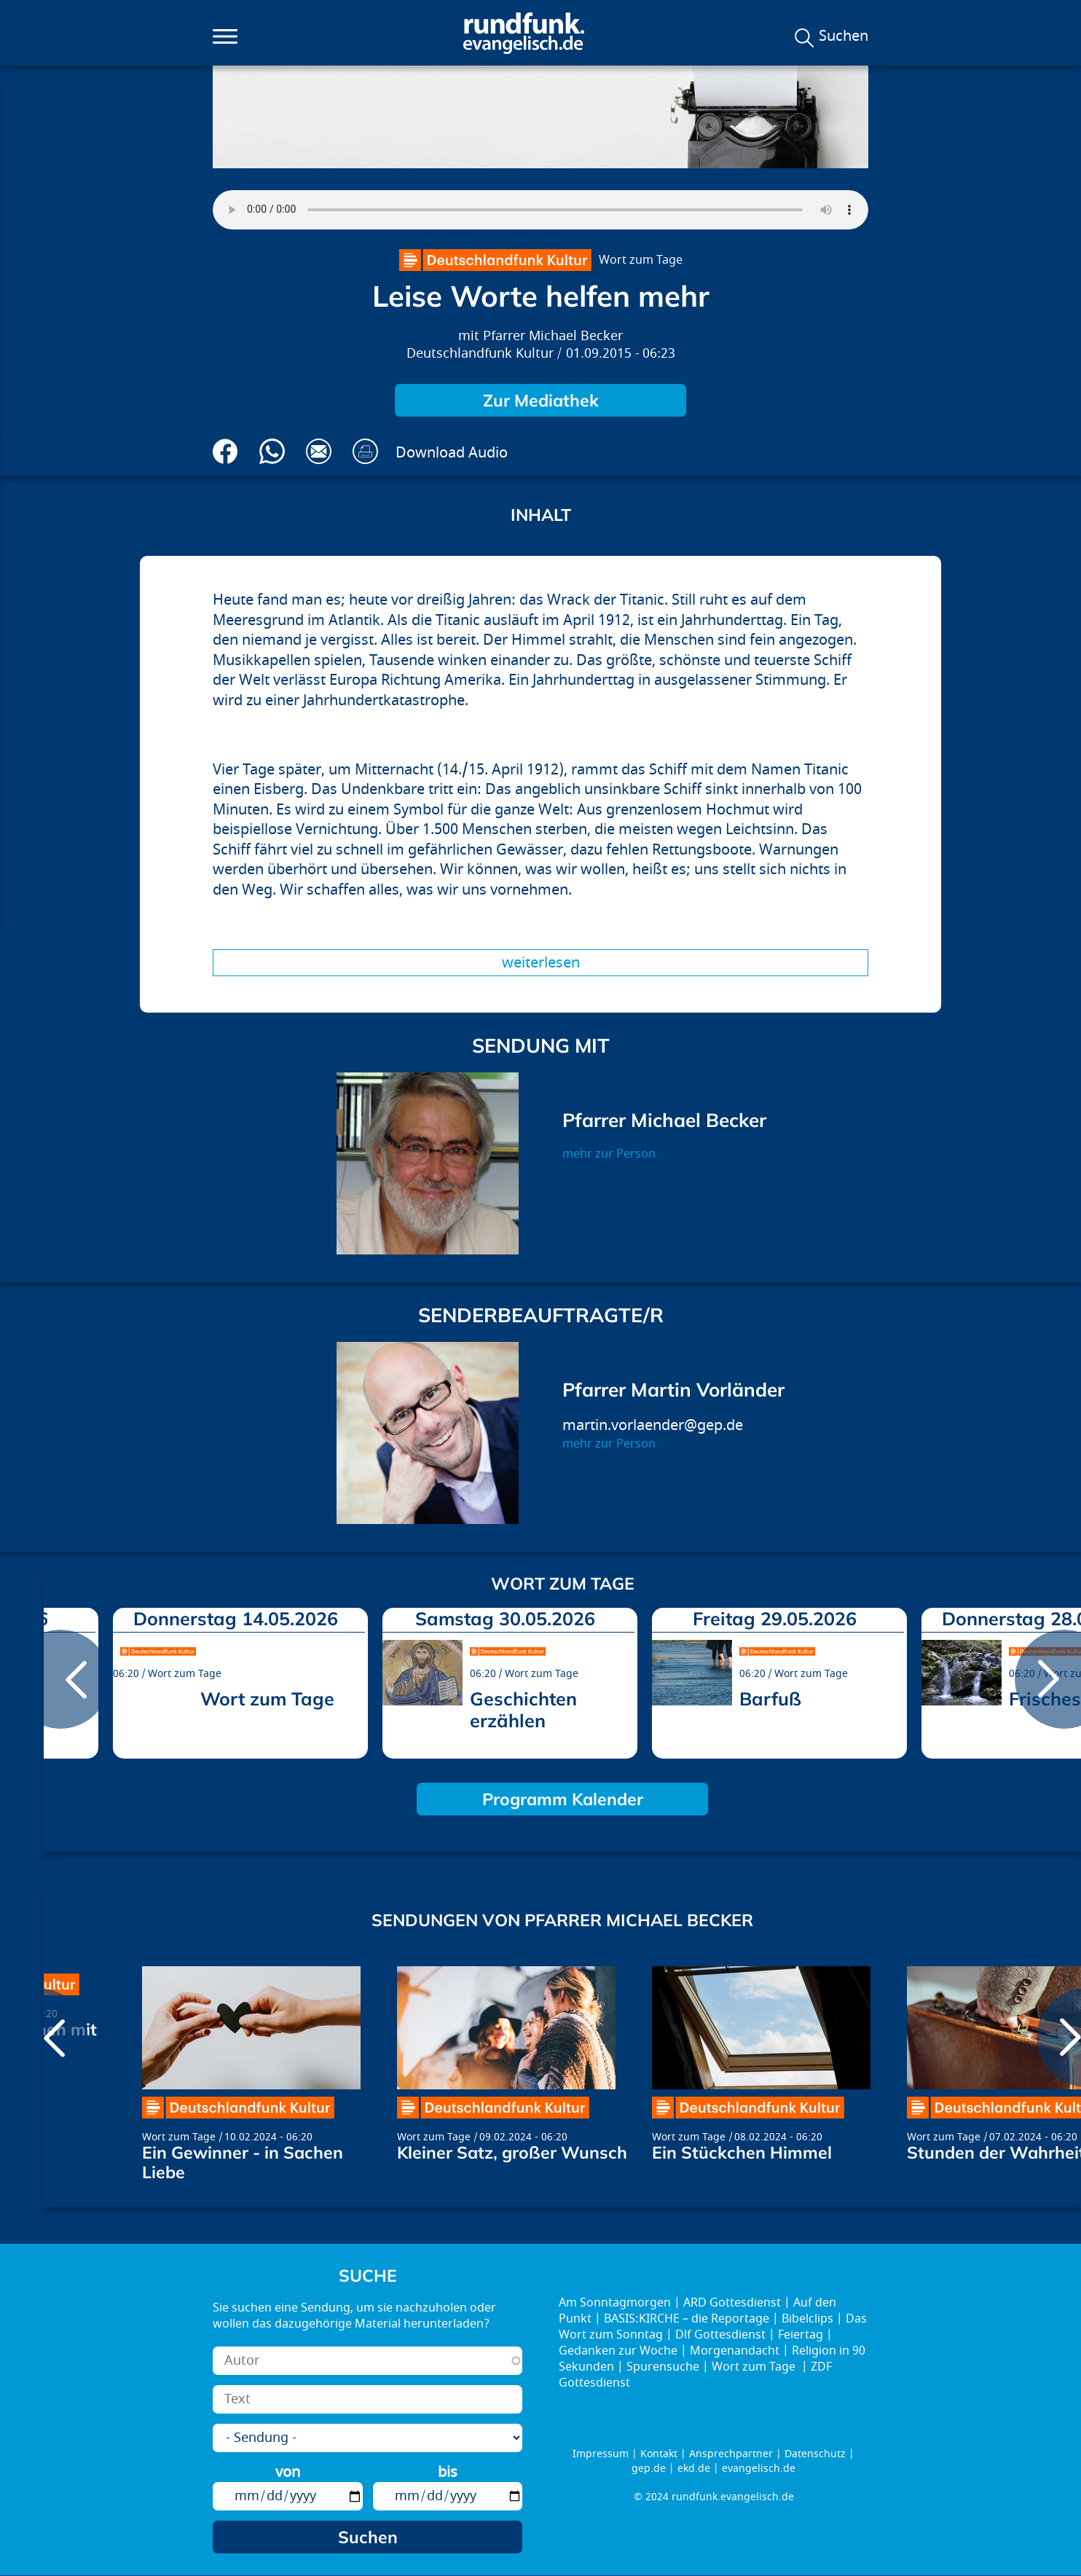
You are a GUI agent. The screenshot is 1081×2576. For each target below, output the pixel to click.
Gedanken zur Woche (618, 2351)
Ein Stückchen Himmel (742, 2152)
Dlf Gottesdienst (720, 2335)
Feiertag (800, 2335)
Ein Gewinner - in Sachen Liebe (242, 2162)
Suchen (843, 36)
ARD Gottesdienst (732, 2303)
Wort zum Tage (641, 260)
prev (60, 1679)
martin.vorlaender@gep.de (652, 1425)
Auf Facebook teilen (225, 451)
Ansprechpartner (731, 2454)
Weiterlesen (541, 962)
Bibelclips (807, 2319)
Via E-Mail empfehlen (318, 451)
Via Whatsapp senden (272, 451)
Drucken (365, 451)
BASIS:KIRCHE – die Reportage (686, 2319)
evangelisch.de (758, 2468)
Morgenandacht (734, 2351)
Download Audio (452, 452)
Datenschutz (815, 2454)
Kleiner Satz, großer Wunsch (512, 2152)
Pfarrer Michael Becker (553, 336)
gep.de (649, 2468)
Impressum (601, 2454)
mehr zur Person (609, 1154)
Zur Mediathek (541, 400)
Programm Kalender (562, 1799)
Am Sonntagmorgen (615, 2303)
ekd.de (693, 2468)
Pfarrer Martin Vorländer (673, 1390)
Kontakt (658, 2454)
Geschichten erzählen (523, 1709)
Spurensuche (662, 2367)
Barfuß (770, 1698)
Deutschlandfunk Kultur (480, 354)
